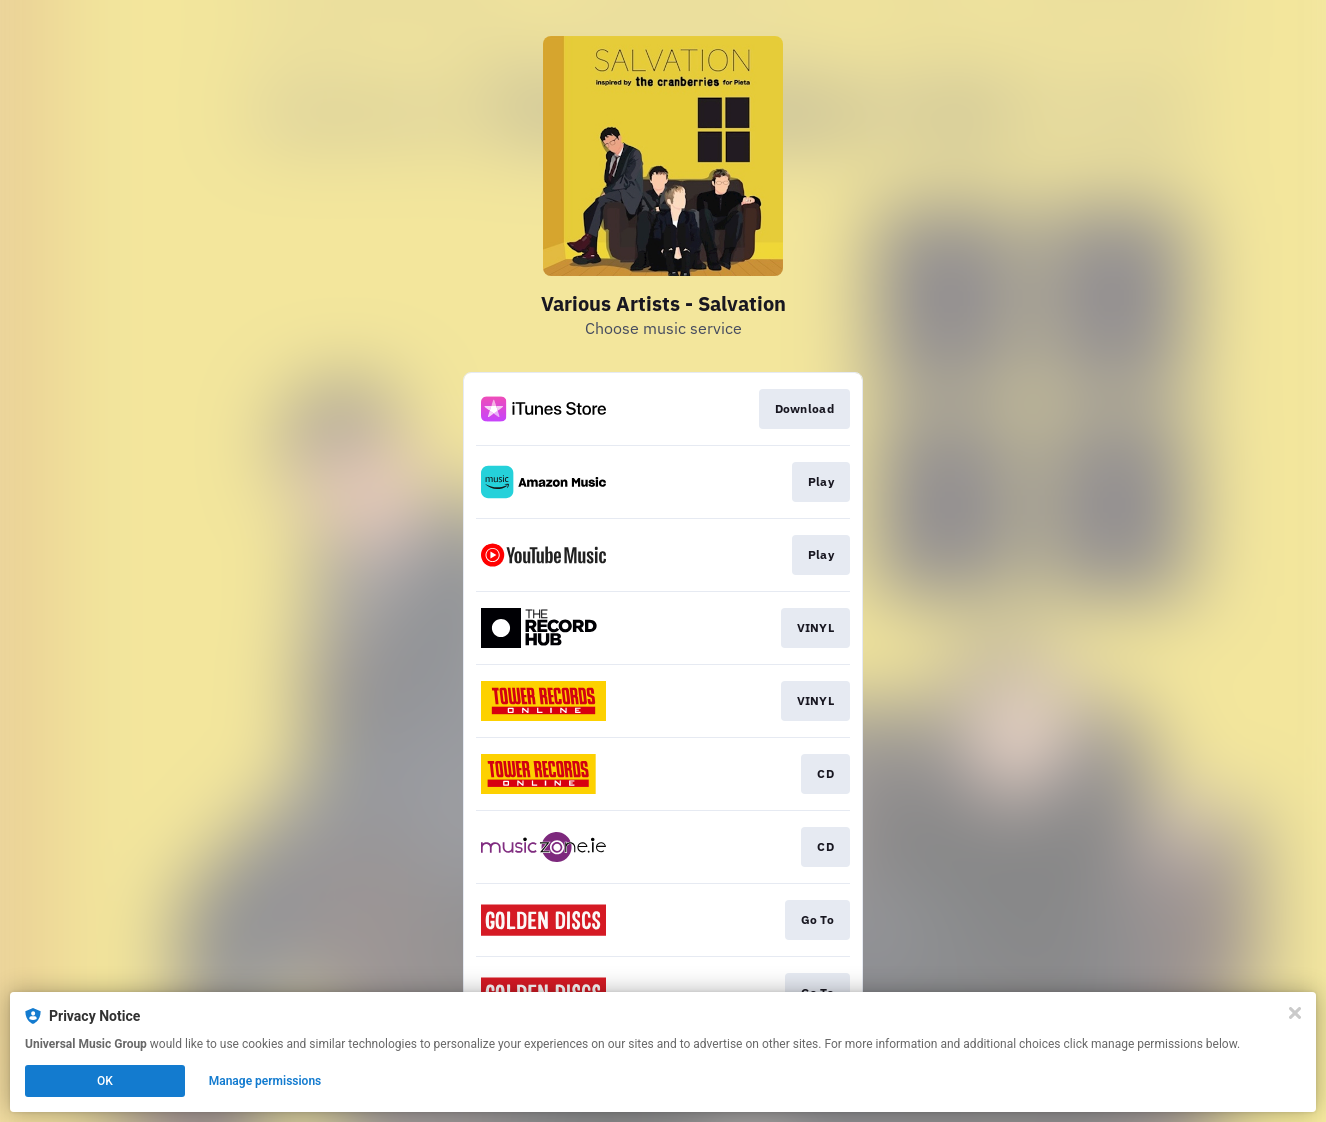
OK (105, 1081)
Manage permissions (265, 1081)
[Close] (1295, 1013)
